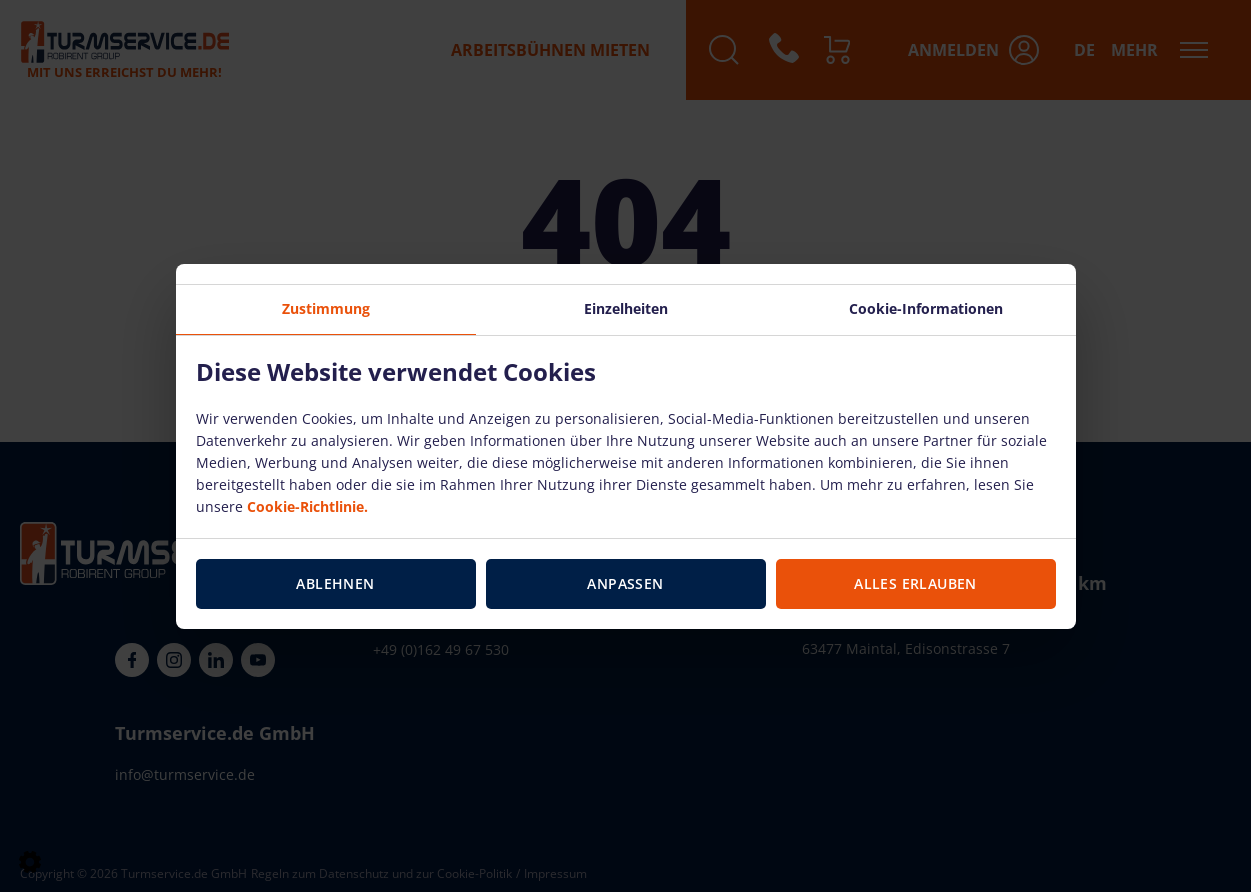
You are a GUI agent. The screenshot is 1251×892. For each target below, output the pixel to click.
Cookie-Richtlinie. (307, 506)
